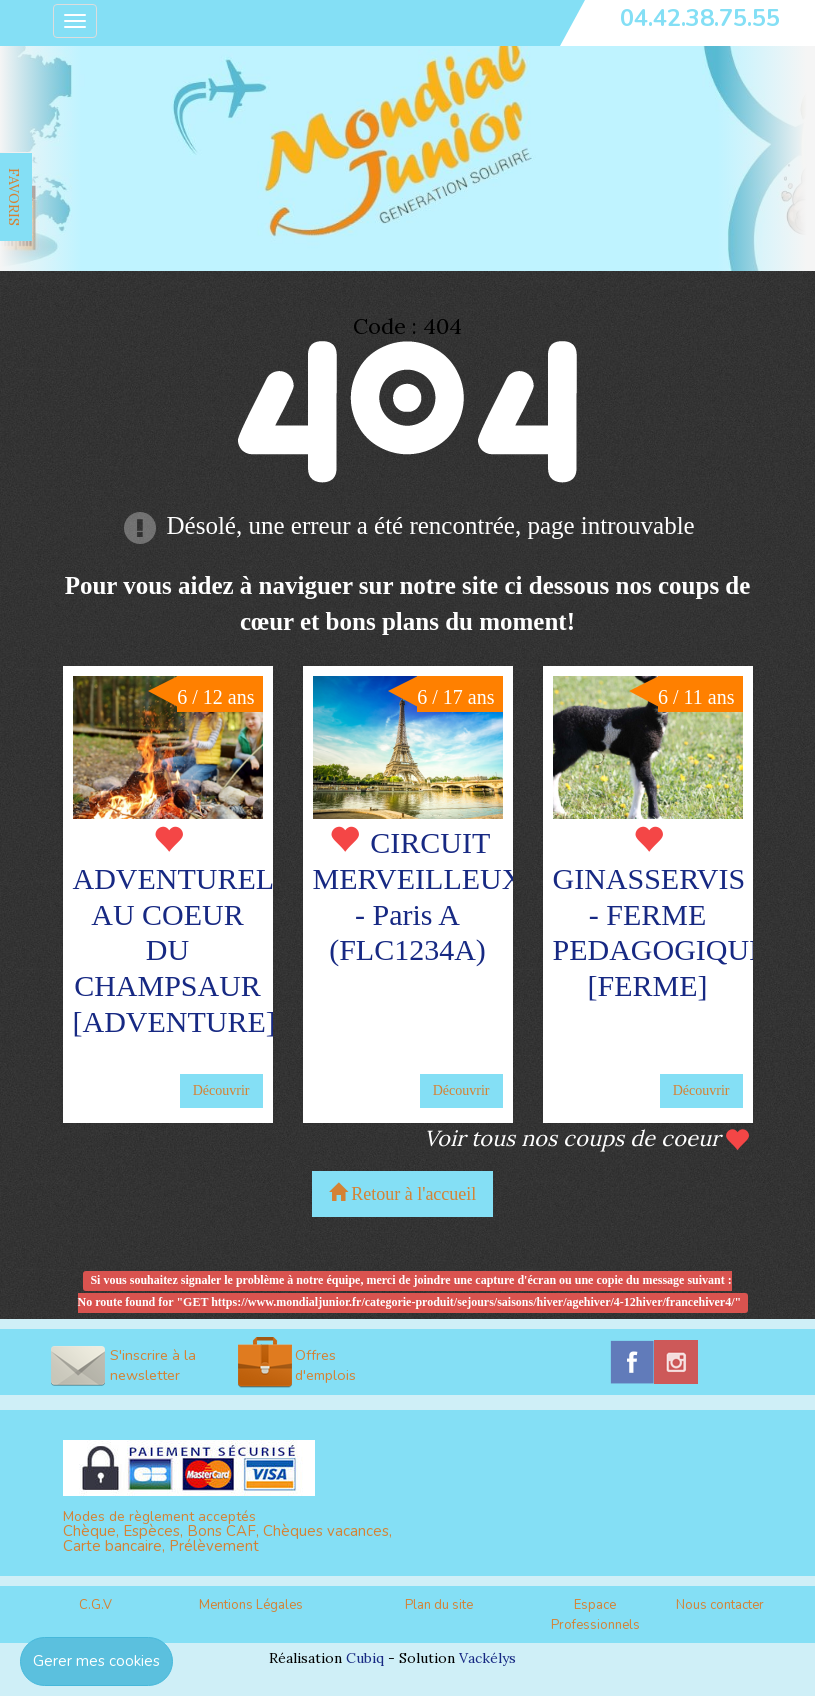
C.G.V (95, 1605)
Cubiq (365, 1658)
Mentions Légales (251, 1605)
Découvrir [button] (221, 1090)
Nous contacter (720, 1605)
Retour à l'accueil (403, 1193)
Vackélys (487, 1658)
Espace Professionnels (595, 1615)
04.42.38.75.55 (700, 18)
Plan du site (439, 1605)
